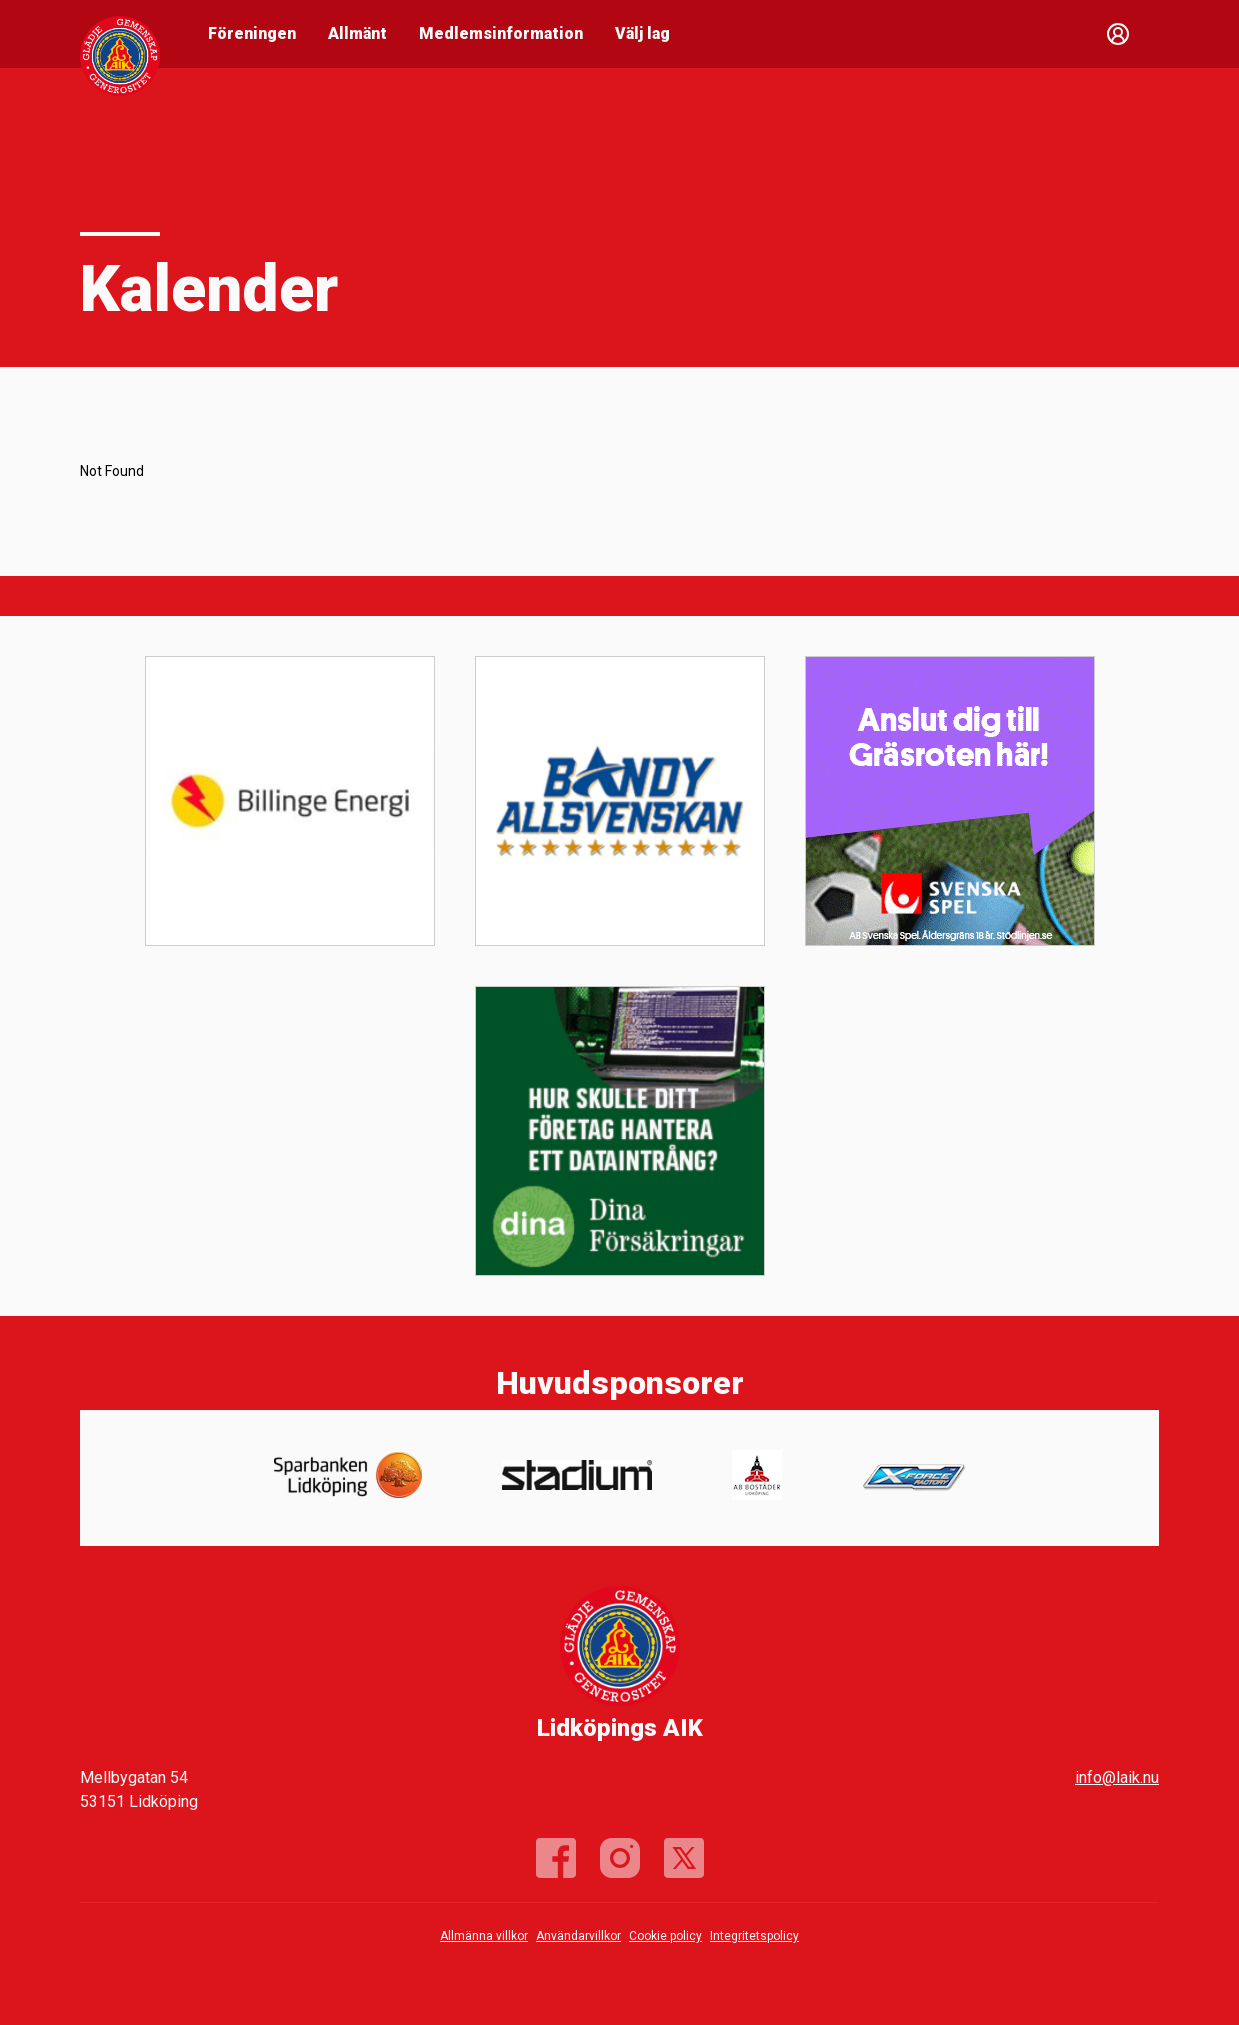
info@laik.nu (1117, 1777)
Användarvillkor (578, 1936)
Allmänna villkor (484, 1936)
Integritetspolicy (754, 1936)
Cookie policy (665, 1936)
